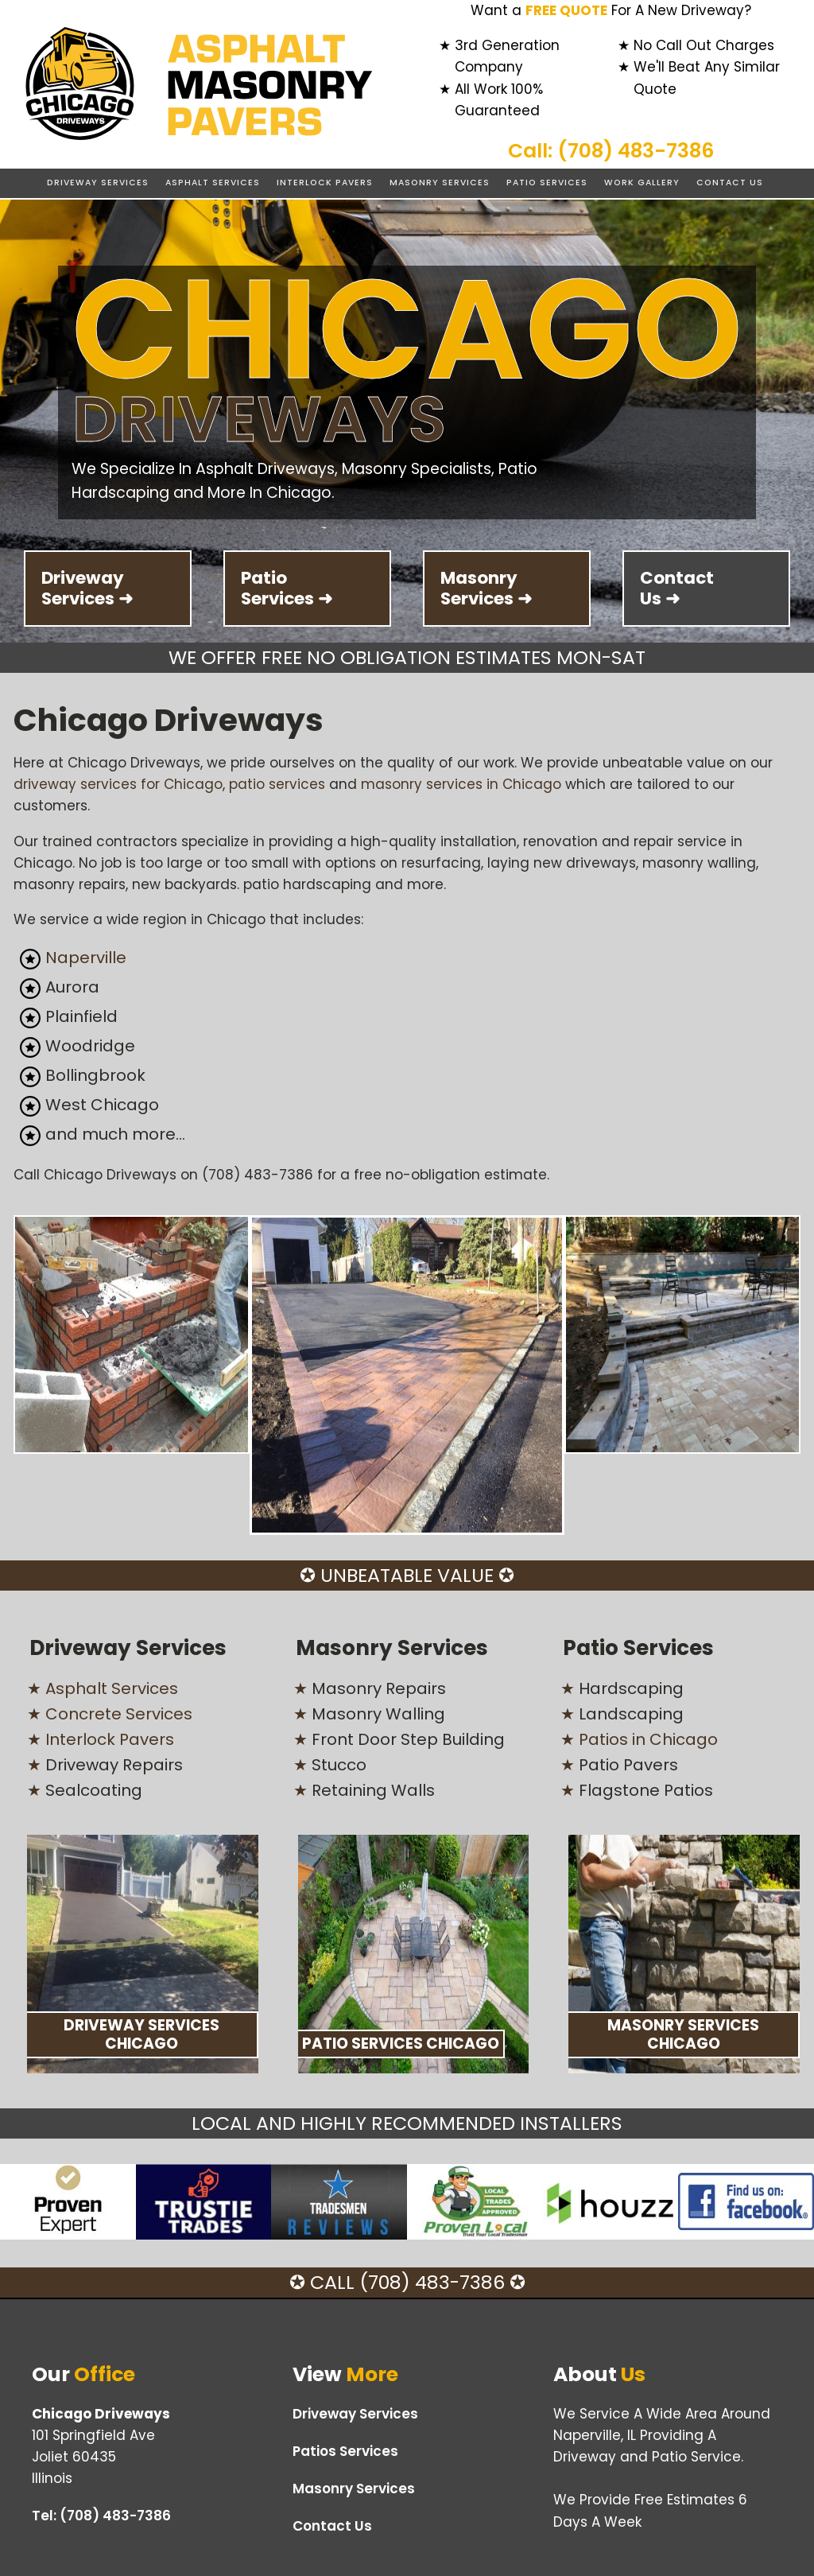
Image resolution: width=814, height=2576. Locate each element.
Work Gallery (642, 182)
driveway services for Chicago (118, 784)
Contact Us (729, 182)
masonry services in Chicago (461, 784)
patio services (277, 784)
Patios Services (345, 2451)
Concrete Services (118, 1714)
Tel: (101, 2516)
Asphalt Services (212, 182)
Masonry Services (440, 182)
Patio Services (546, 182)
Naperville (85, 957)
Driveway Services (98, 182)
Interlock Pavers (325, 182)
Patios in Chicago (648, 1739)
